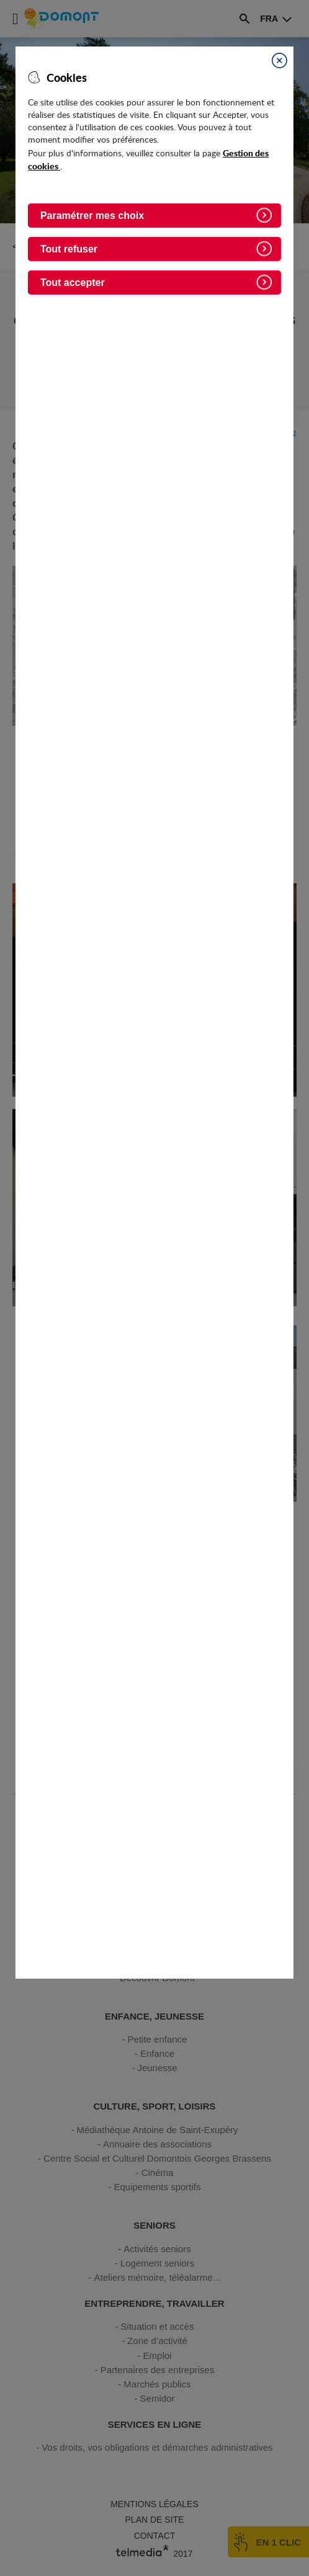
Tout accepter (72, 282)
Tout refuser (68, 249)
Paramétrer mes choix (92, 215)
